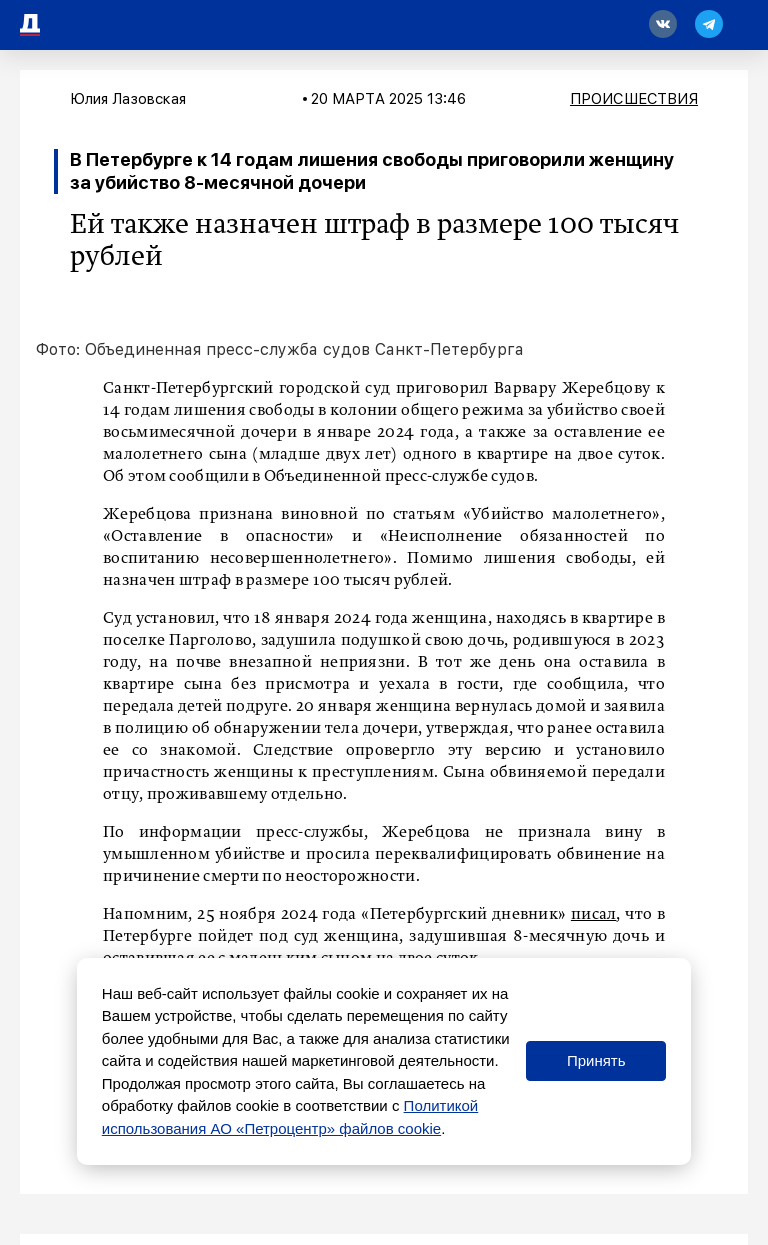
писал (594, 915)
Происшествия (634, 99)
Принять (596, 1060)
